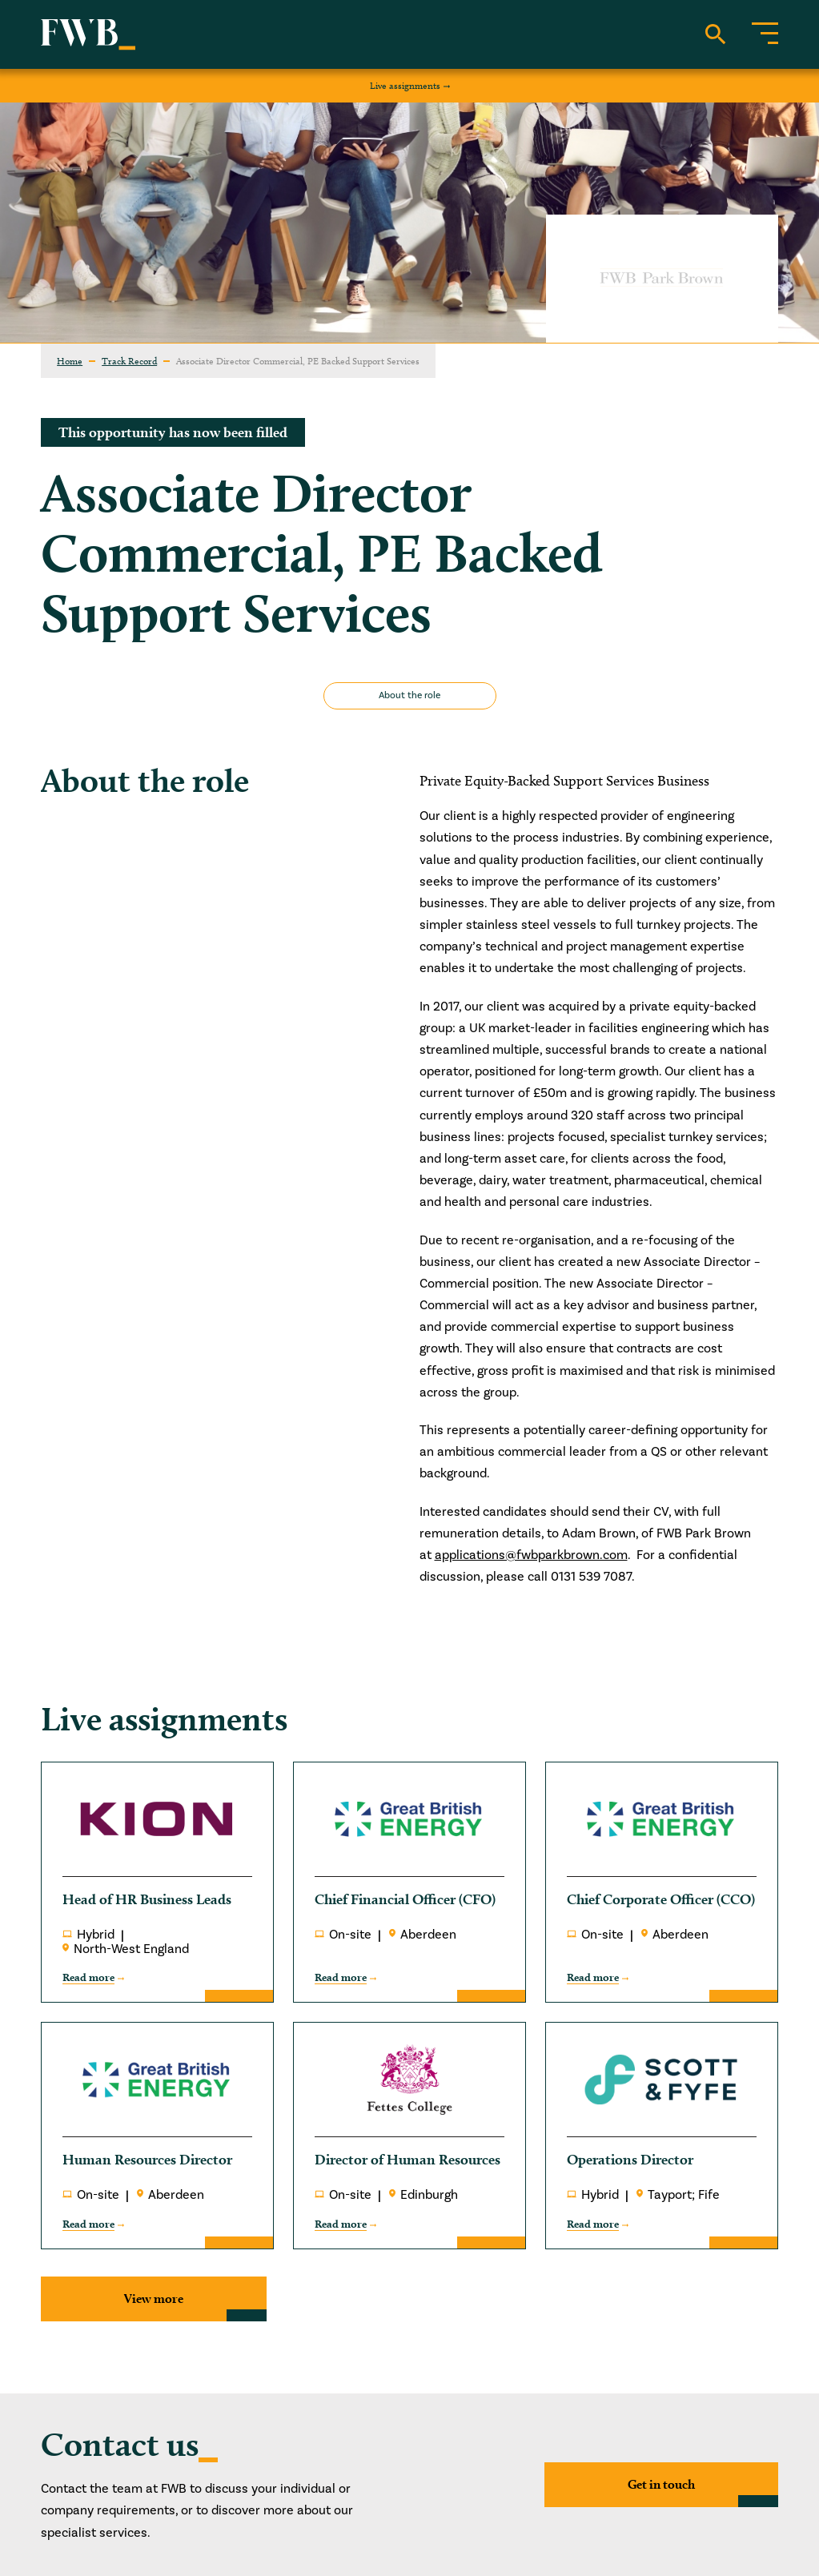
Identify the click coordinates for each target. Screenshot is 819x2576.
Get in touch (661, 2484)
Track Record (129, 361)
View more (153, 2298)
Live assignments (405, 85)
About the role (409, 695)
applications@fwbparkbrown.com (531, 1555)
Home (69, 361)
